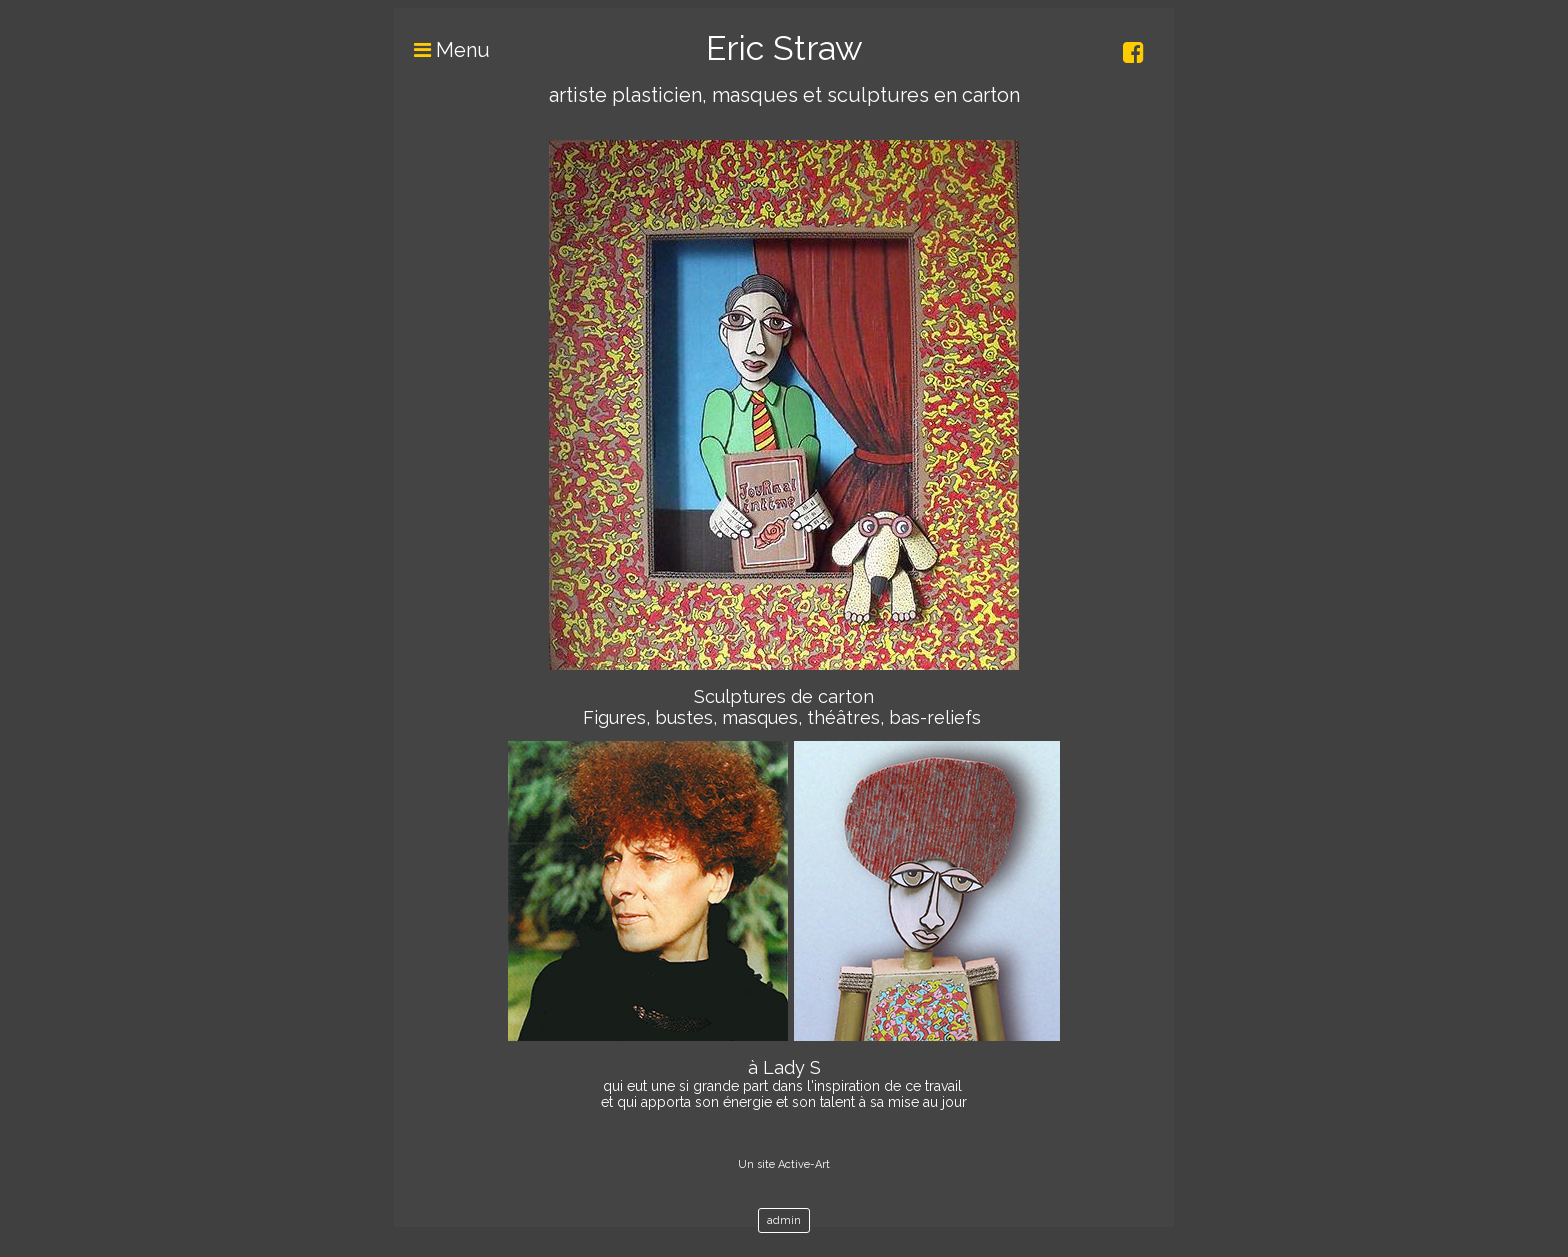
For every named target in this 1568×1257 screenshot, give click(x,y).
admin (784, 1220)
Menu (442, 50)
